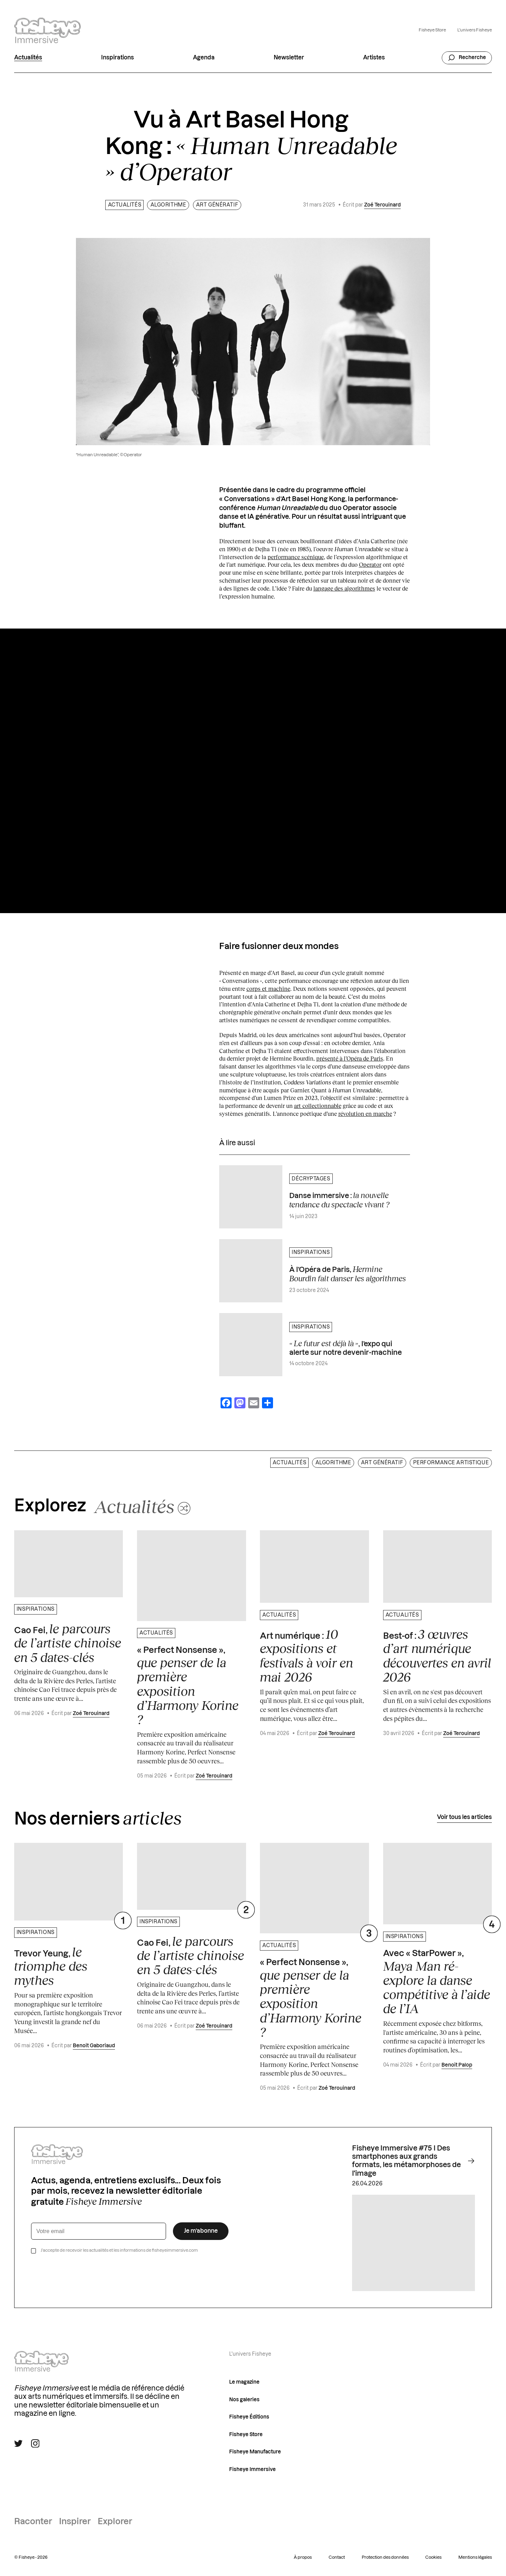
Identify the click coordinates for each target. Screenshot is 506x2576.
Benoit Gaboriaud (94, 2045)
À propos (303, 2557)
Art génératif (217, 205)
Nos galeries (244, 2399)
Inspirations (117, 57)
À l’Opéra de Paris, (347, 1274)
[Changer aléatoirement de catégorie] (142, 1506)
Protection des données (385, 2557)
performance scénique (295, 557)
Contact (337, 2557)
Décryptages (311, 1178)
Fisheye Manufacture (255, 2451)
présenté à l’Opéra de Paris (349, 1058)
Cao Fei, (67, 1642)
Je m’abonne (201, 2231)
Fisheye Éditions (249, 2417)
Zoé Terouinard (382, 205)
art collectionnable (317, 1105)
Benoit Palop (456, 2065)
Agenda (204, 57)
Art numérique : (306, 1655)
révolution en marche (365, 1113)
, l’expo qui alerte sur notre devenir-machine (345, 1347)
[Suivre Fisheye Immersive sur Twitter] (18, 2443)
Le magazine (244, 2382)
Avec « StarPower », (436, 1982)
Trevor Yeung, (50, 1966)
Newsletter (289, 57)
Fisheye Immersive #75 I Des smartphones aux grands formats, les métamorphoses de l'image (413, 2161)
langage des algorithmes (344, 588)
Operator (370, 564)
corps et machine (268, 988)
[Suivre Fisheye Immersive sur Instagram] (35, 2443)
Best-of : (437, 1655)
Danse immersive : (339, 1200)
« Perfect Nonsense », (188, 1686)
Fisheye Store (432, 30)
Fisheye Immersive (252, 2469)
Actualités (28, 57)
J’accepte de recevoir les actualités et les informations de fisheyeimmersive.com (119, 2250)
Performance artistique (451, 1462)
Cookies (433, 2557)
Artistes (374, 57)
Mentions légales (475, 2557)
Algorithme (168, 205)
